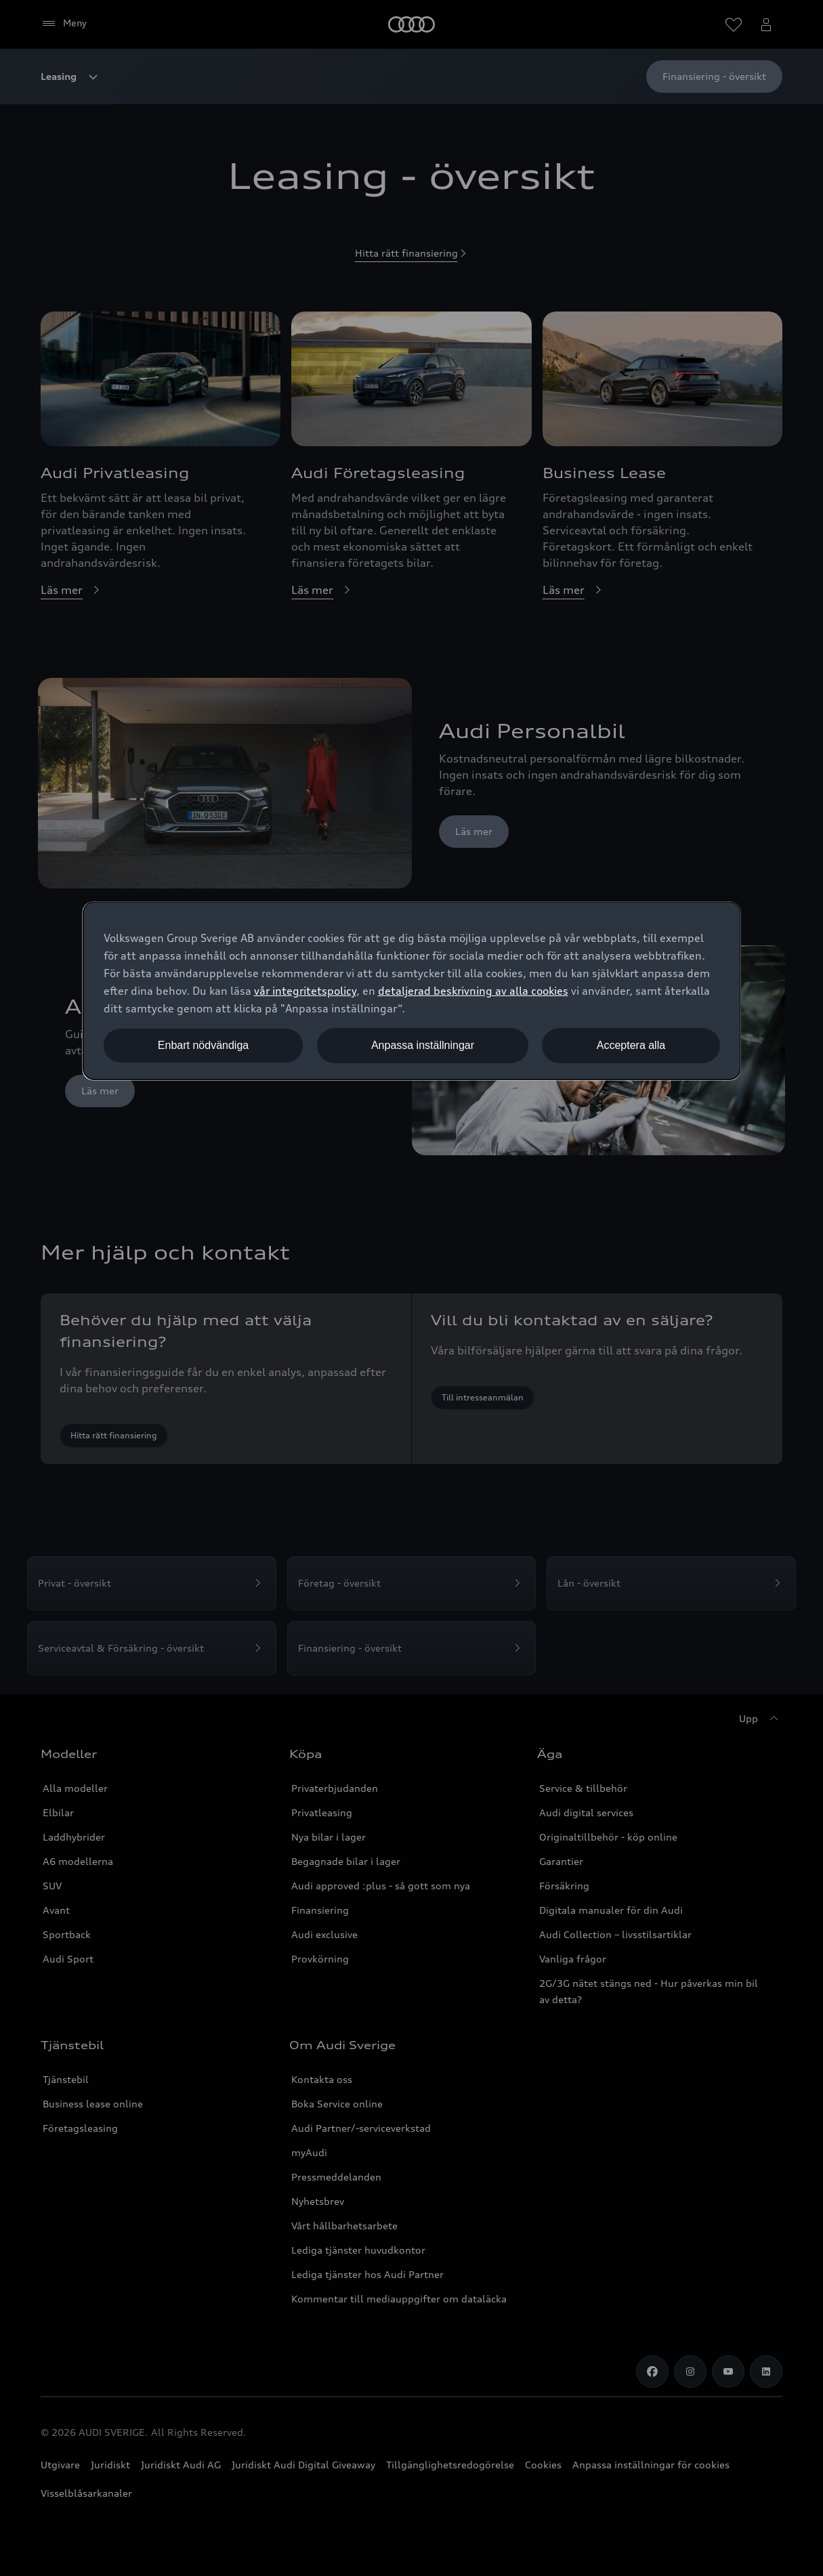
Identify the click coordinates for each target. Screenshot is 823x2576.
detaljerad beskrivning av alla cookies (473, 990)
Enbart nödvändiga (203, 1045)
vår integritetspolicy (305, 990)
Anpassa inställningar (422, 1045)
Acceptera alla (631, 1045)
